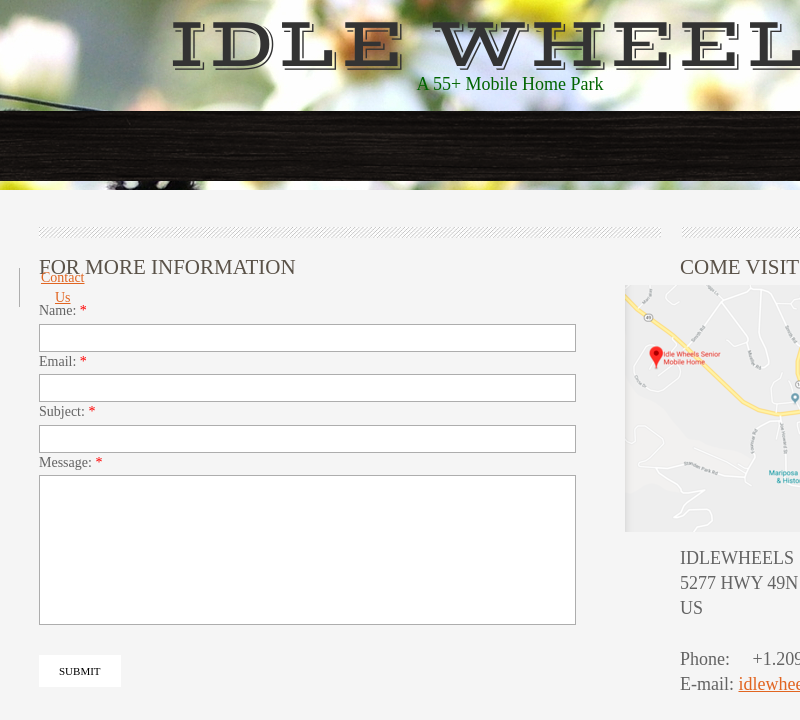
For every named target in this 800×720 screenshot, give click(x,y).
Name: (63, 310)
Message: (70, 462)
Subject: (67, 411)
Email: (63, 361)
